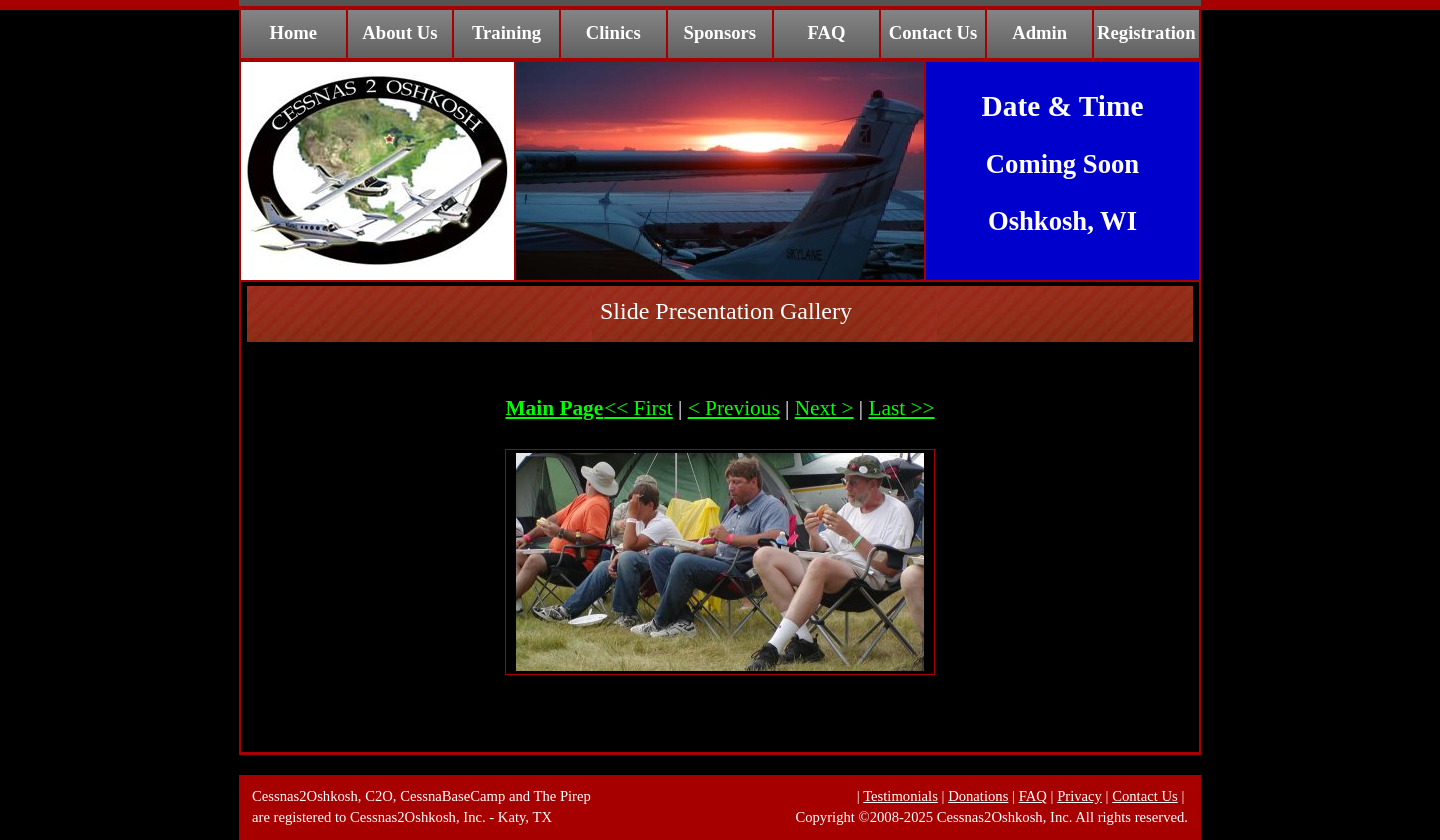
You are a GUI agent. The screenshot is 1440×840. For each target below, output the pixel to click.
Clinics (613, 32)
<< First (638, 408)
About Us (399, 32)
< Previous (734, 408)
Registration (1146, 32)
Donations (978, 796)
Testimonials (900, 796)
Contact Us (933, 32)
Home (293, 32)
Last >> (901, 408)
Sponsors (720, 32)
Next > (824, 408)
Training (506, 32)
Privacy (1079, 796)
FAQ (826, 32)
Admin (1039, 32)
